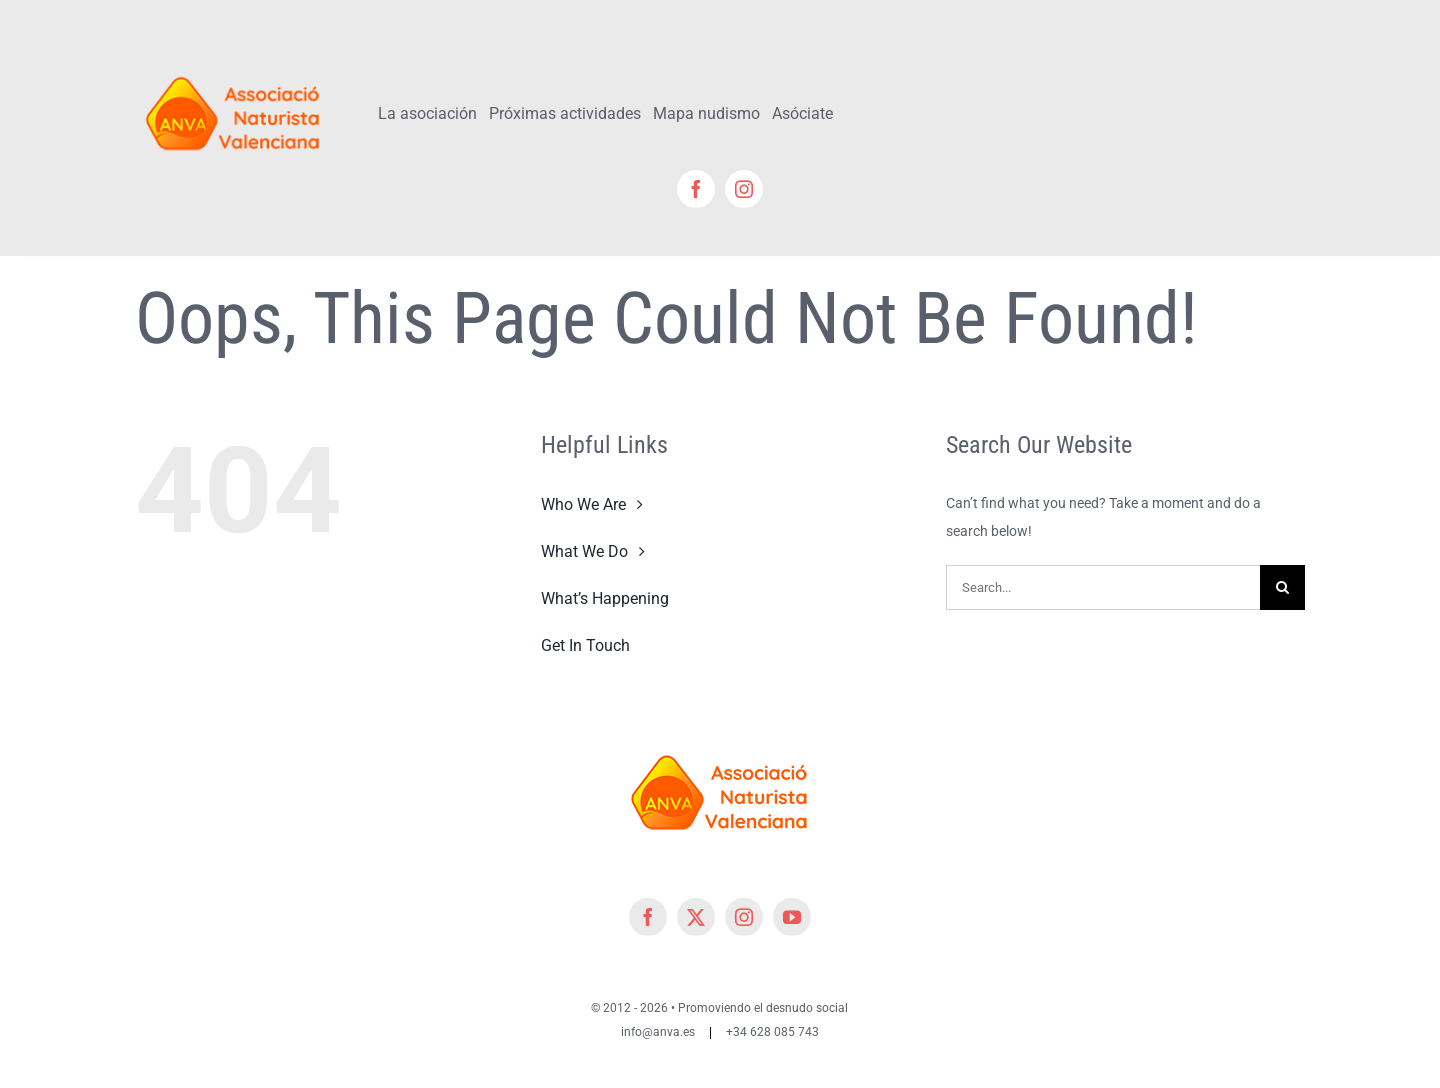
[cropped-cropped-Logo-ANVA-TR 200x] (233, 67)
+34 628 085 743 (772, 1032)
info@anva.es (658, 1032)
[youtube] (792, 917)
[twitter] (696, 917)
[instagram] (744, 189)
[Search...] (1103, 587)
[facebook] (696, 189)
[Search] (1282, 587)
